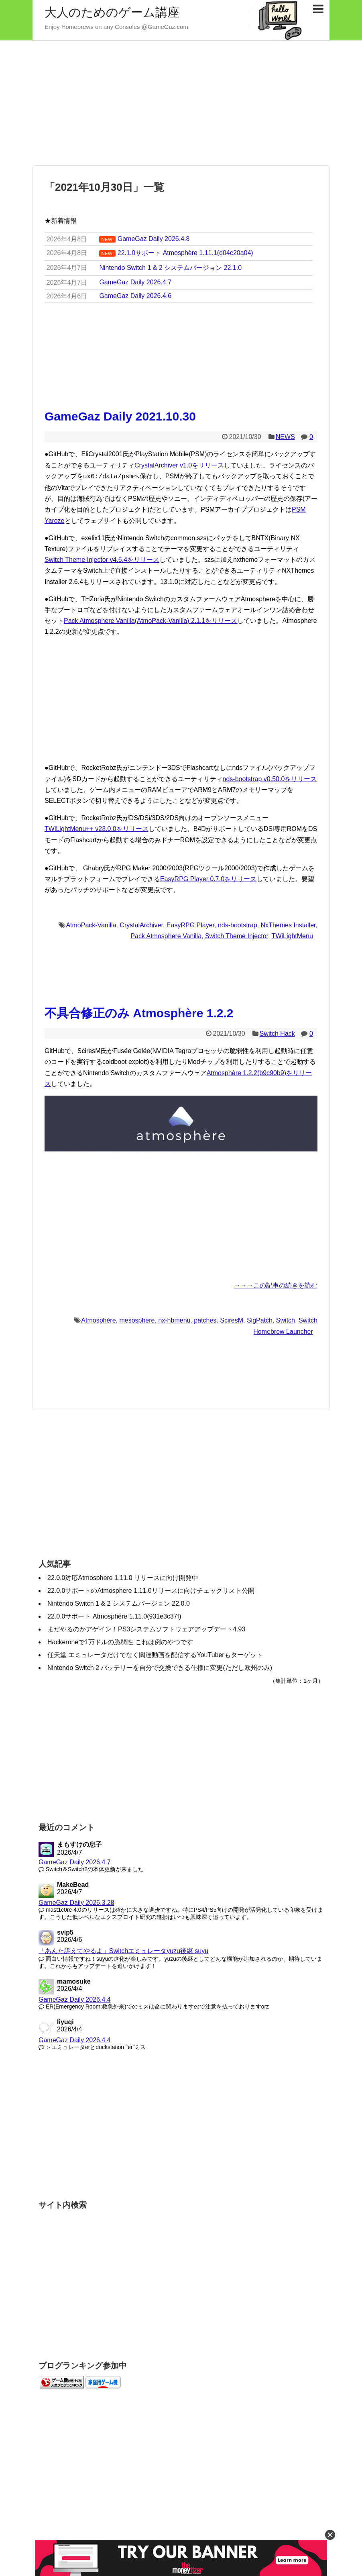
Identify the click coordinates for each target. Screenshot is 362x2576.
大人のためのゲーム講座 (112, 12)
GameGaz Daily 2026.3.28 (76, 1901)
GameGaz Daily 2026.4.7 (75, 1861)
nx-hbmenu (174, 1319)
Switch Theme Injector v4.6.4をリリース (102, 558)
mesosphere (137, 1319)
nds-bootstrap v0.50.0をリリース (270, 778)
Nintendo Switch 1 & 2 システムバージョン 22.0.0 (118, 1602)
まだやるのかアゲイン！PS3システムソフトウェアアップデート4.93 (146, 1628)
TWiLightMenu (292, 935)
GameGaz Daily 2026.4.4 (75, 1998)
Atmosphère (98, 1319)
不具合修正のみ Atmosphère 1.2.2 (139, 1012)
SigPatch (260, 1319)
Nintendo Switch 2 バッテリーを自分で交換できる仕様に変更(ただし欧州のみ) (159, 1667)
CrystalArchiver (141, 924)
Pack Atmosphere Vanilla (165, 935)
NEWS (285, 436)
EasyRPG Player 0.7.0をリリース (208, 878)
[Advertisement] (181, 103)
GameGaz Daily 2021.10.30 (120, 416)
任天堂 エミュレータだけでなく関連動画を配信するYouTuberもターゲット (155, 1654)
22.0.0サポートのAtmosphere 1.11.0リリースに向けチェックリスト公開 (150, 1589)
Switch (285, 1319)
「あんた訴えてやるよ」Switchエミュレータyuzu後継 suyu (123, 1950)
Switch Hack (277, 1032)
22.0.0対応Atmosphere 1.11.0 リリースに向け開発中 (122, 1577)
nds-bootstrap (237, 924)
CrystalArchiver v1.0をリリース (179, 465)
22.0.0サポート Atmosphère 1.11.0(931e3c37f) (114, 1615)
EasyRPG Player (190, 924)
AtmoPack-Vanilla (91, 924)
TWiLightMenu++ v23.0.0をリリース (96, 828)
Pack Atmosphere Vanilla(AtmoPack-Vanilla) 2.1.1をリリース (150, 619)
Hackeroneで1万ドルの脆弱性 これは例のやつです (120, 1641)
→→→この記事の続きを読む (275, 1284)
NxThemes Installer (288, 924)
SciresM (231, 1319)
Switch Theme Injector (236, 935)
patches (205, 1319)
